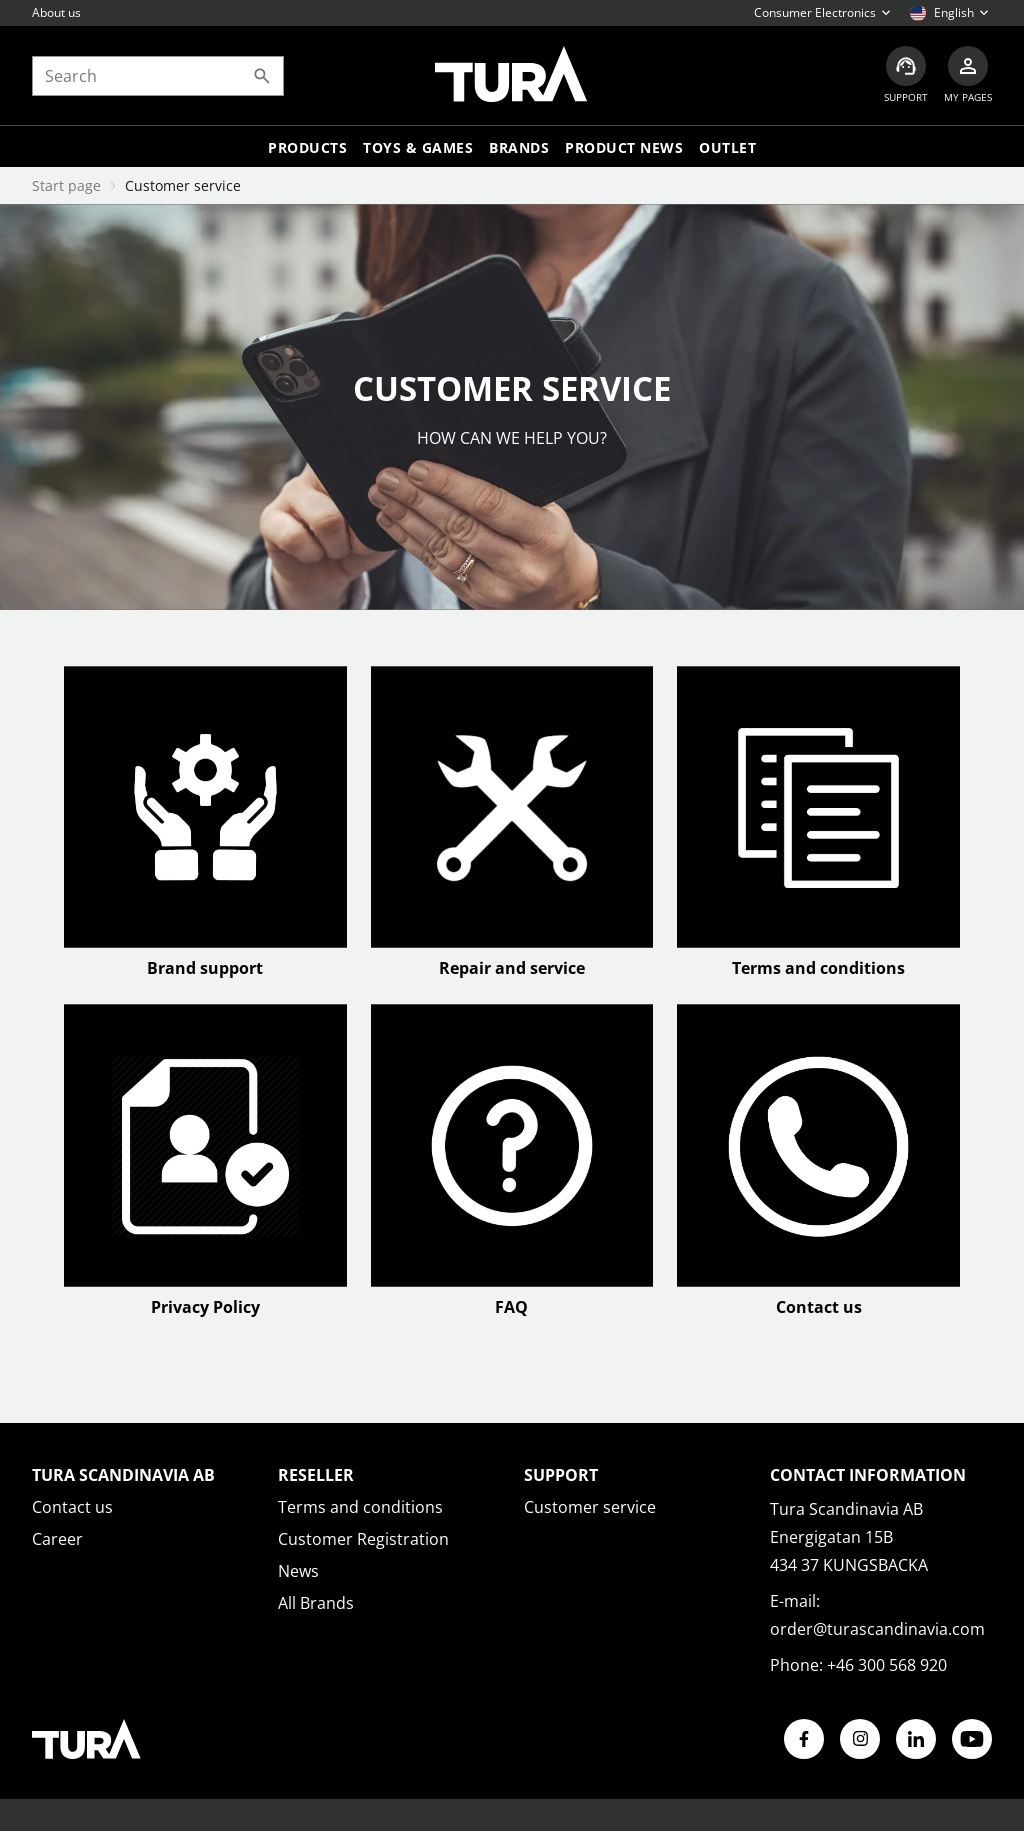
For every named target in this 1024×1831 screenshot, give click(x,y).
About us (56, 12)
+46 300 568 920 (887, 1665)
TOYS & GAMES (418, 147)
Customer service (590, 1507)
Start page (66, 185)
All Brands (316, 1603)
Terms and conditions (360, 1507)
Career (57, 1539)
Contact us (72, 1507)
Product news (624, 147)
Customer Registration (363, 1539)
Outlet (727, 147)
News (298, 1571)
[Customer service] (906, 75)
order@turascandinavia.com (877, 1629)
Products (307, 147)
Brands (519, 147)
